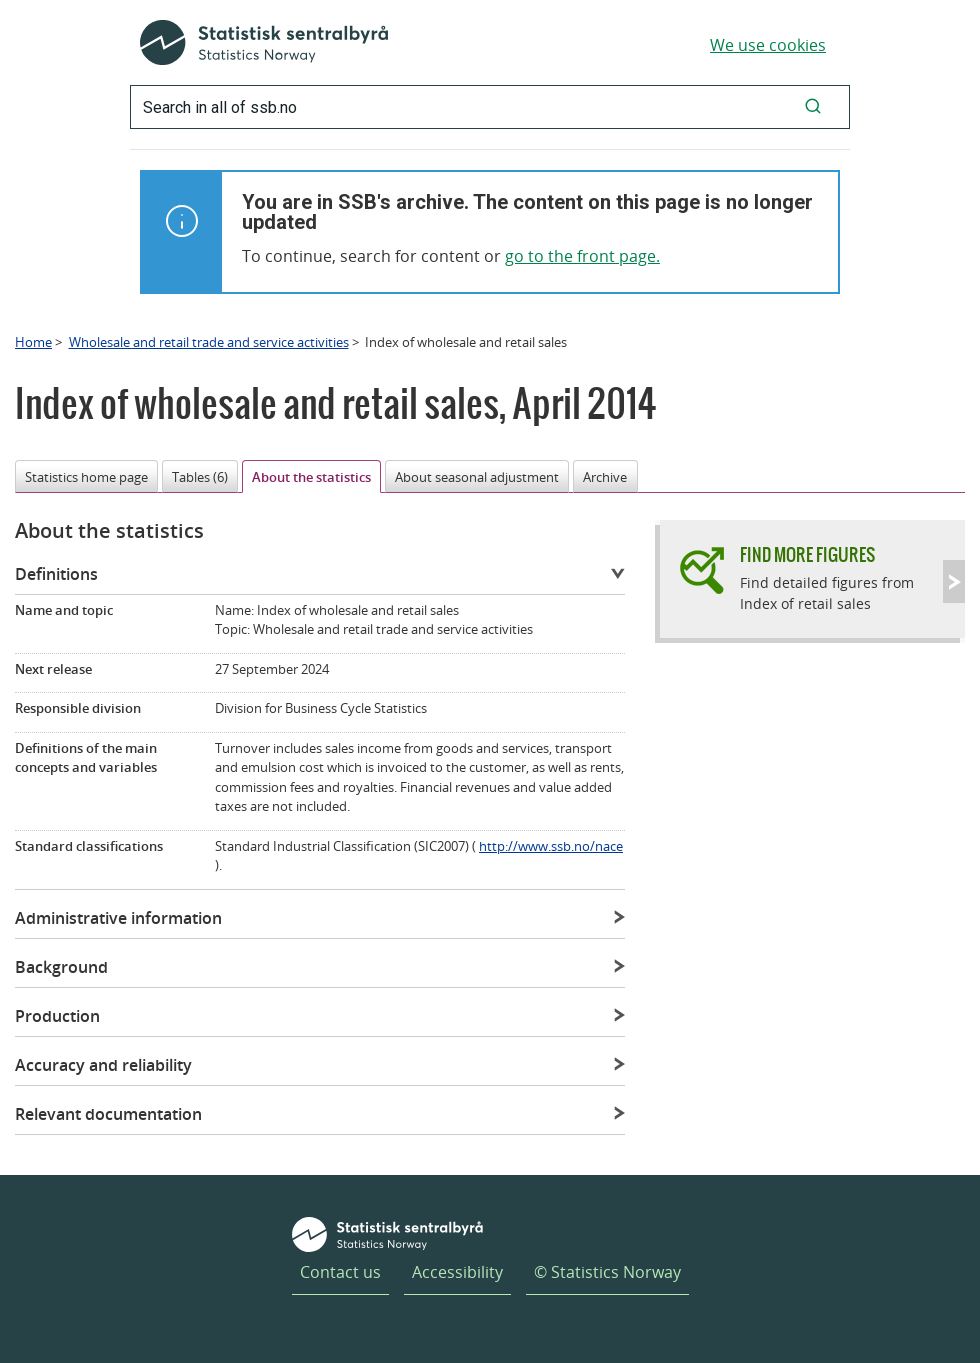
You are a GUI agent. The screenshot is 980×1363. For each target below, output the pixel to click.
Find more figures (807, 554)
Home (33, 342)
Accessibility (457, 1272)
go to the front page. (582, 256)
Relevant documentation (108, 1114)
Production (57, 1016)
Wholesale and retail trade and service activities (209, 342)
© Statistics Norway (607, 1272)
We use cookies (768, 45)
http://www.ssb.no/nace (551, 846)
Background (61, 967)
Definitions (56, 574)
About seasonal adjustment (477, 477)
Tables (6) (200, 477)
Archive (605, 477)
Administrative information (118, 918)
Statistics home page (86, 477)
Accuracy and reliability (103, 1065)
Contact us (340, 1272)
